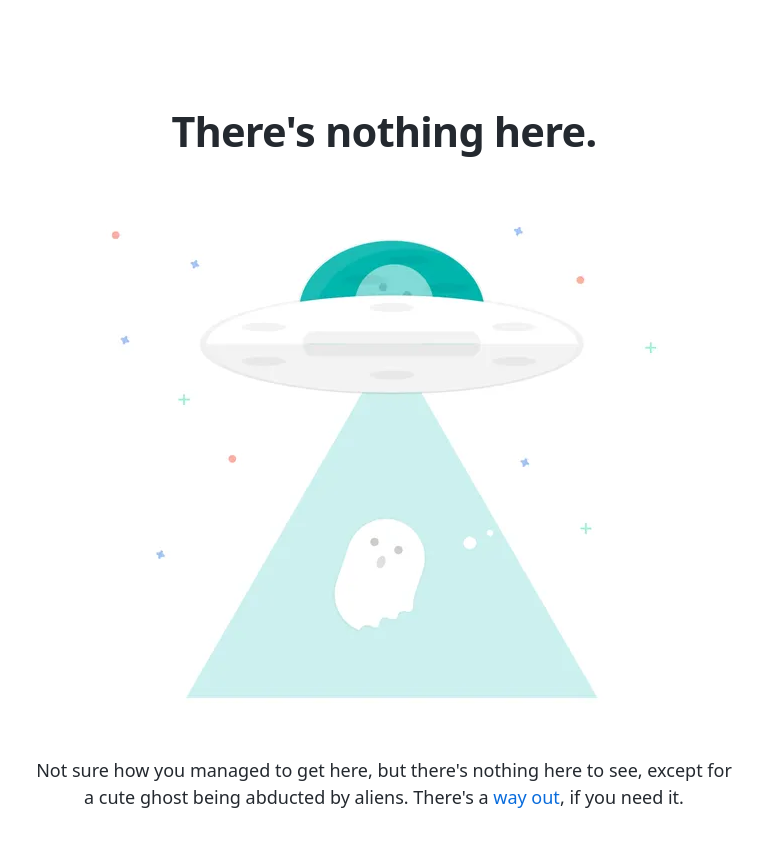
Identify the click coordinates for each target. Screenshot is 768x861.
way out (526, 797)
